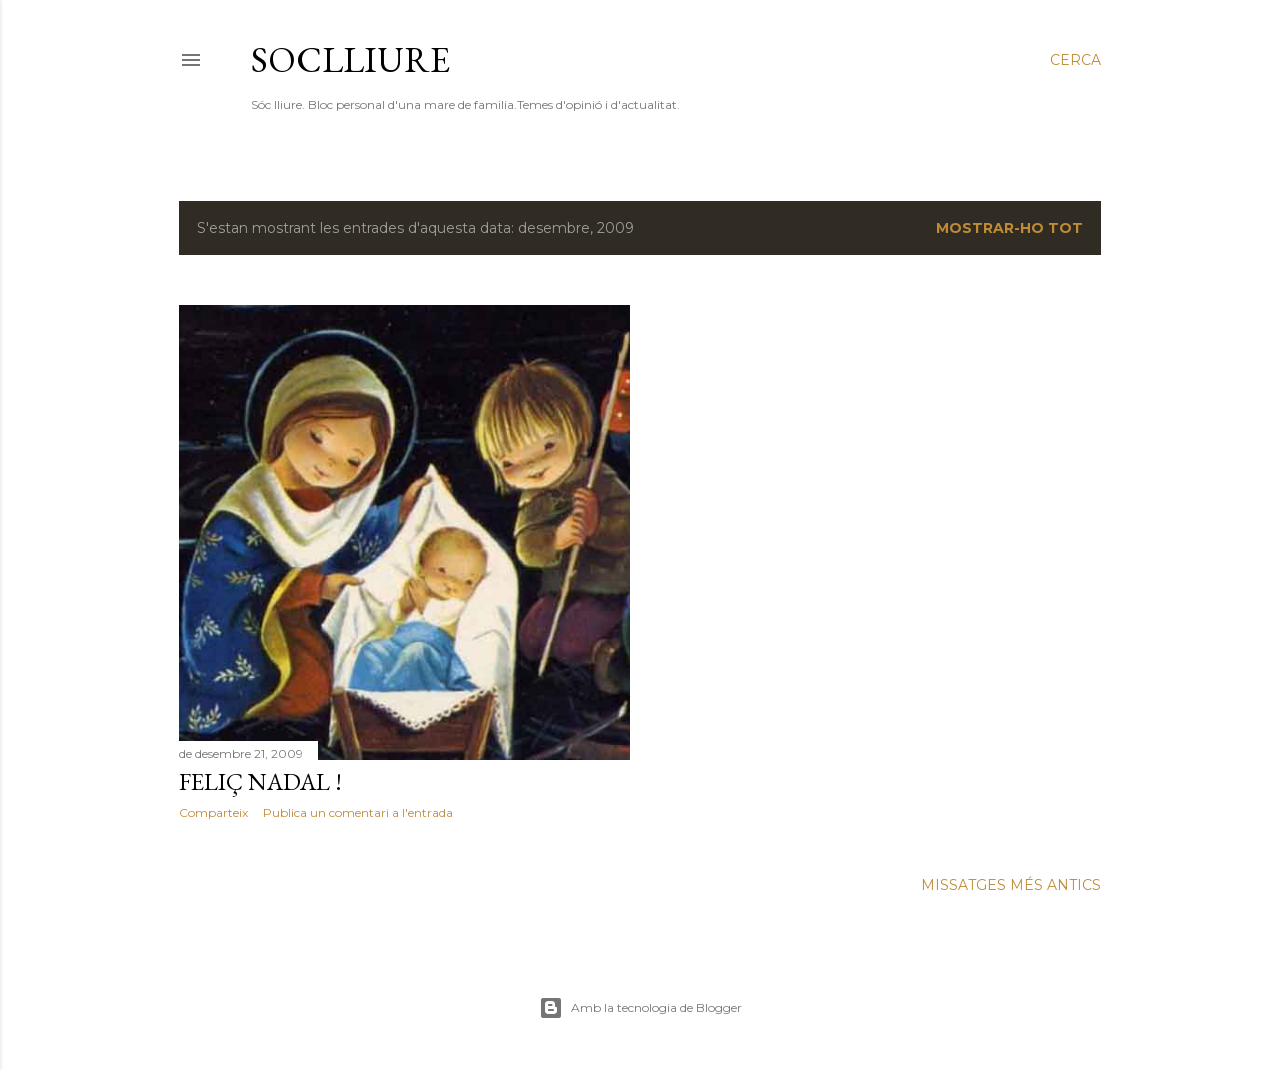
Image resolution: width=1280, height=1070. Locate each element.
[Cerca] (1075, 60)
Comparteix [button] (213, 812)
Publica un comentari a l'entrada (358, 812)
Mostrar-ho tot (1009, 228)
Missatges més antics (1011, 885)
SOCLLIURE (350, 59)
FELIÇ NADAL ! (260, 781)
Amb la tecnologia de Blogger (640, 1008)
